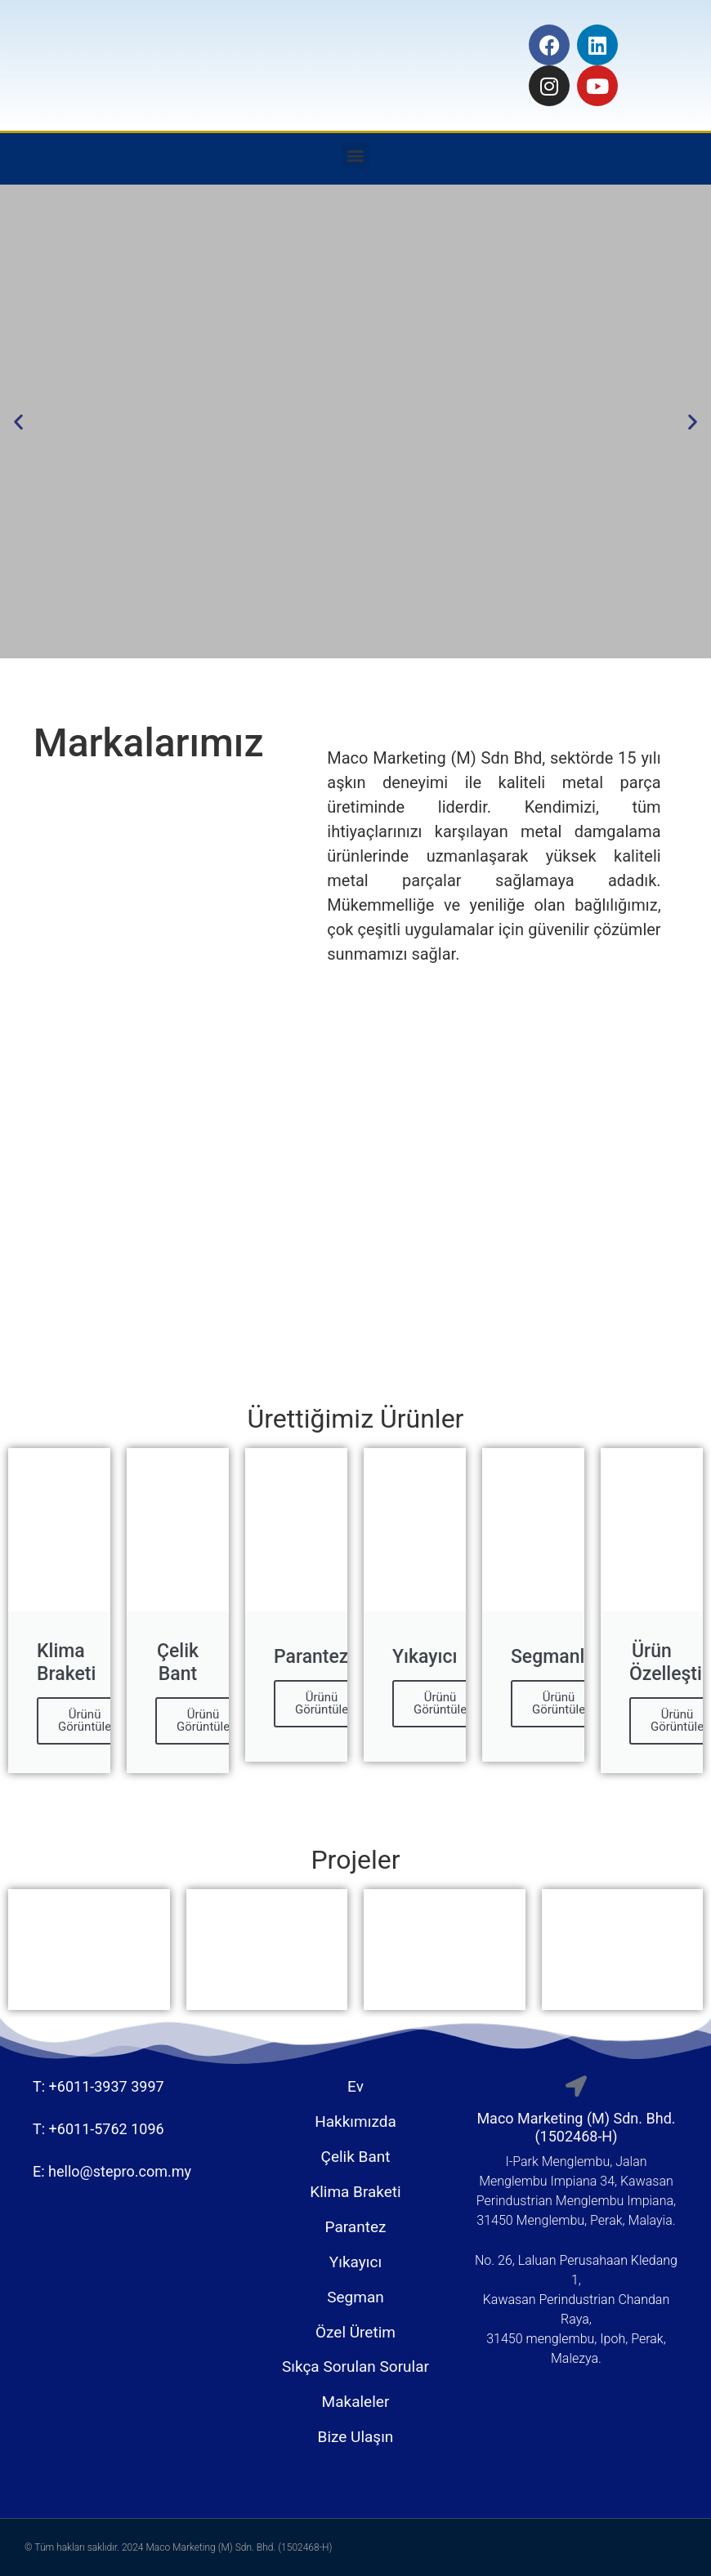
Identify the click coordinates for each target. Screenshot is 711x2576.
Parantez (356, 2226)
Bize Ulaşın (356, 2436)
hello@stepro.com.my (119, 2171)
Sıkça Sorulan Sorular (355, 2366)
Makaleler (356, 2401)
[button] (355, 154)
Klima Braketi (355, 2191)
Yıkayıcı (355, 2262)
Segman (355, 2297)
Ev (355, 2086)
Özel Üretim (355, 2332)
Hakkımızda (355, 2121)
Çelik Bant (356, 2156)
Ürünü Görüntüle (84, 1720)
